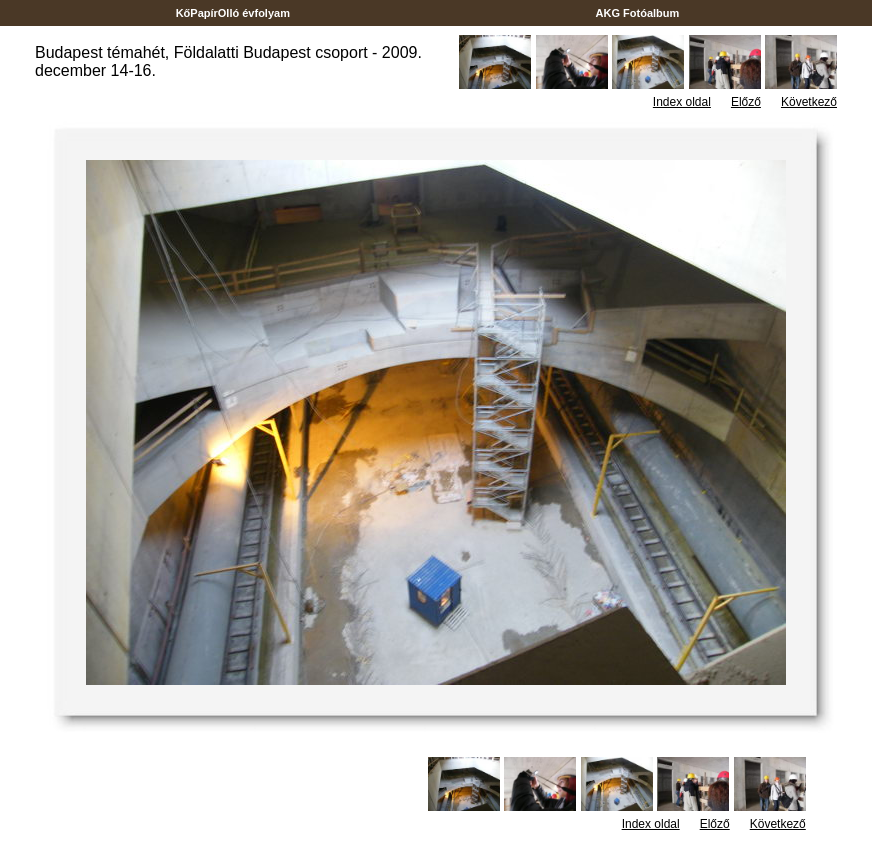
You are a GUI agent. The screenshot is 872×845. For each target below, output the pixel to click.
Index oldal (682, 102)
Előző (746, 102)
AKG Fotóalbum (638, 13)
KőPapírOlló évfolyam (233, 13)
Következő (809, 102)
